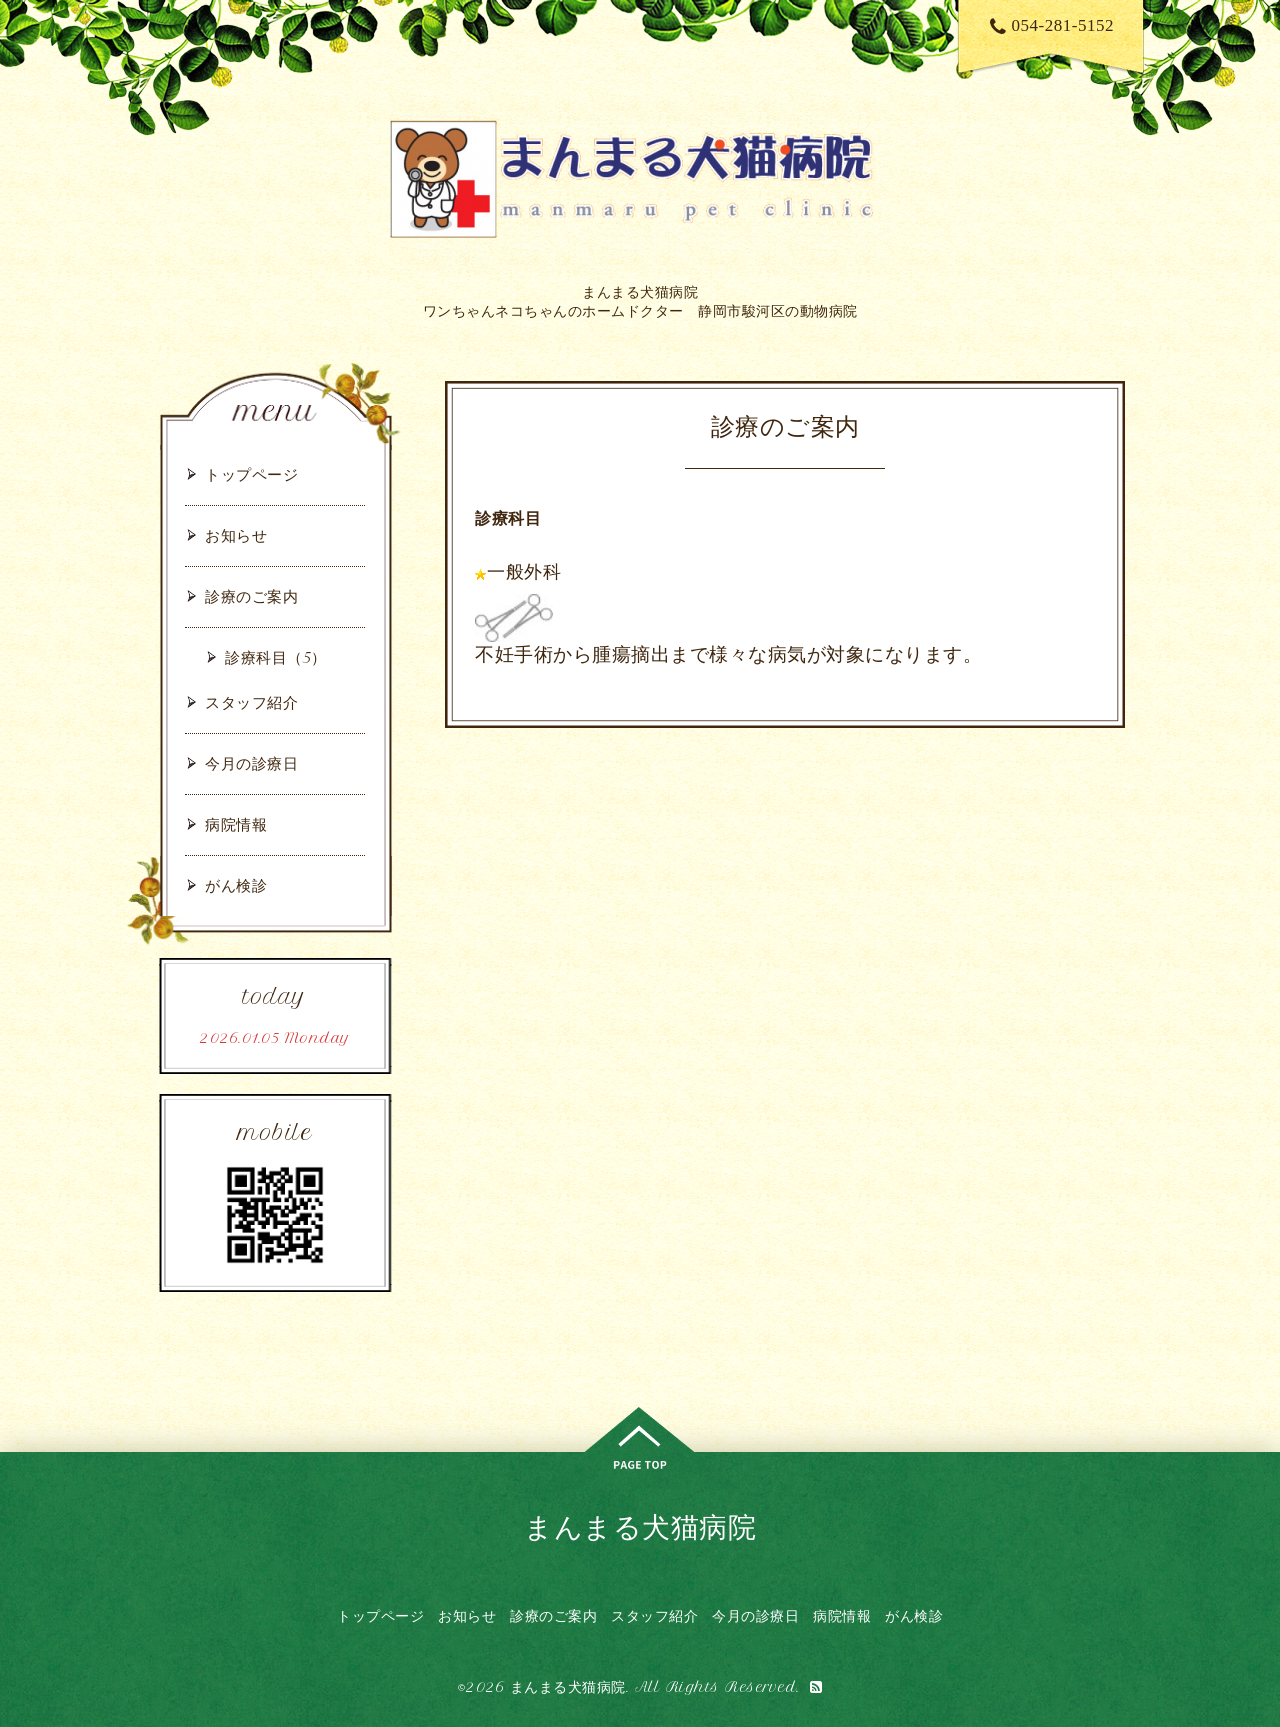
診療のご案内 (251, 596)
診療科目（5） (276, 657)
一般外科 (524, 572)
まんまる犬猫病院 (640, 1526)
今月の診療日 (251, 763)
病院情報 (236, 824)
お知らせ (236, 535)
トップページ (251, 474)
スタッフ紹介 (251, 702)
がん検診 (236, 885)
